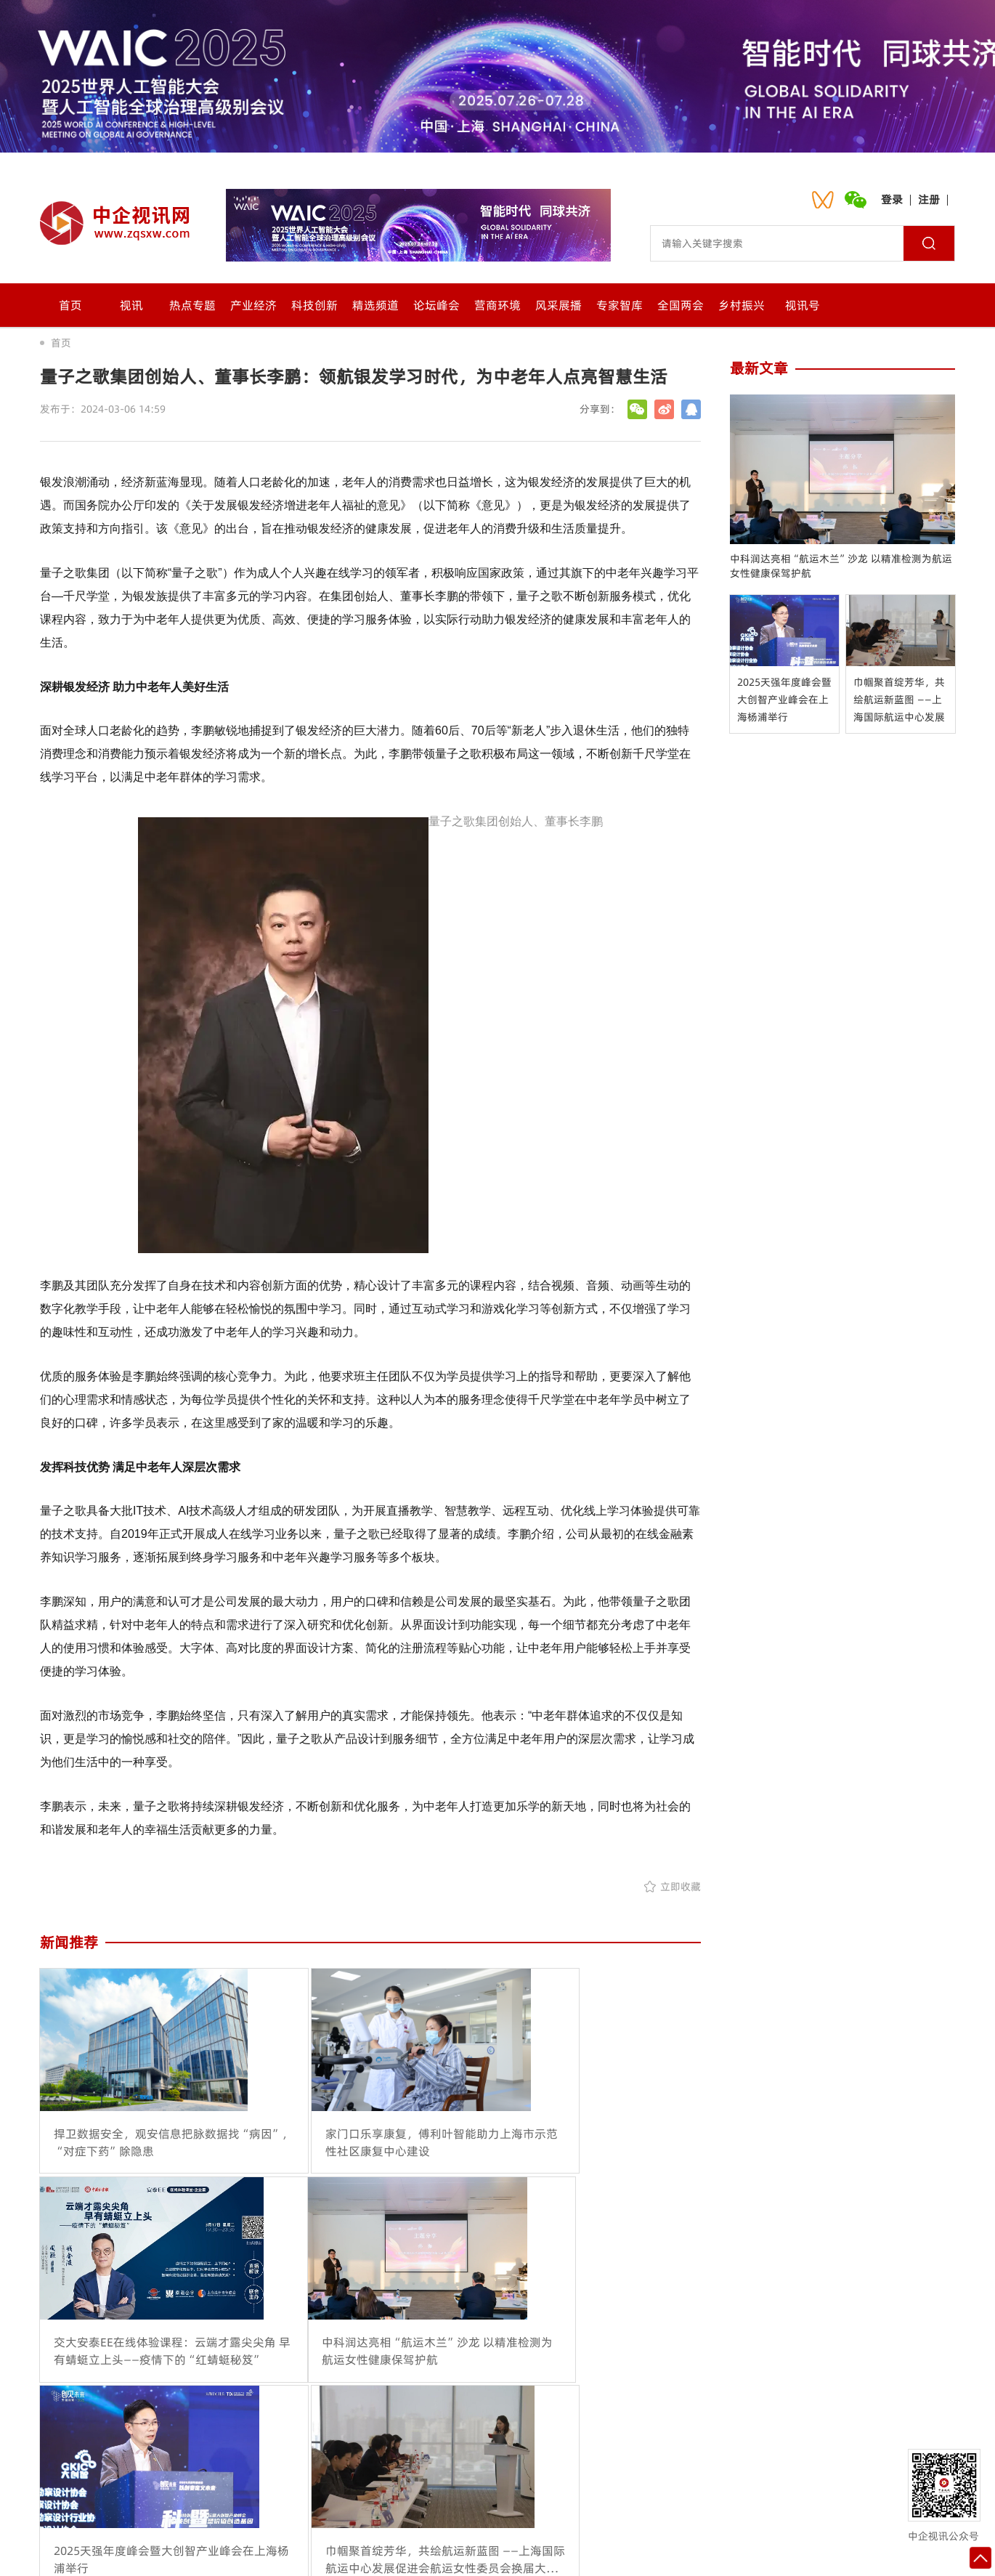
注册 (929, 199)
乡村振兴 (741, 305)
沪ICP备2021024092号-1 (663, 2551)
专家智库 (619, 305)
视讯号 (802, 305)
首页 (70, 305)
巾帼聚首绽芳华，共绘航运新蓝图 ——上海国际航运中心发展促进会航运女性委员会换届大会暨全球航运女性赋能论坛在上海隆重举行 (899, 700)
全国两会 (680, 305)
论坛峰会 (436, 305)
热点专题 (192, 305)
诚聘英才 (533, 2469)
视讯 (131, 305)
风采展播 (558, 305)
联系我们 (390, 2469)
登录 (892, 199)
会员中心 (462, 2469)
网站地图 (604, 2469)
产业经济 (253, 305)
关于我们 (319, 2469)
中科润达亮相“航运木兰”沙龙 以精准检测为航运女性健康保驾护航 (841, 565)
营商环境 (497, 305)
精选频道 (375, 305)
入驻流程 (675, 2469)
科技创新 (314, 305)
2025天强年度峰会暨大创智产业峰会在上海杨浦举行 (784, 699)
